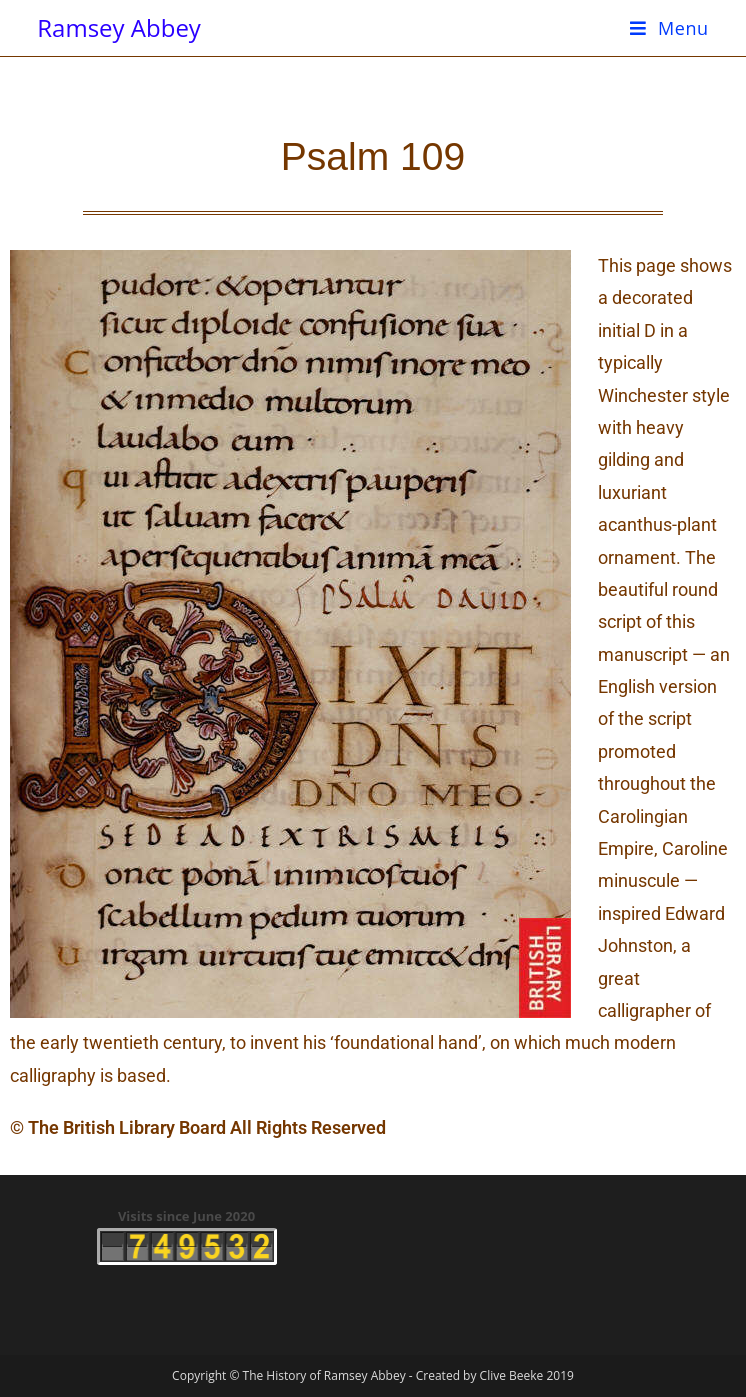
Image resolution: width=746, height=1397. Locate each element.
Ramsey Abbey (119, 27)
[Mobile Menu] (669, 28)
